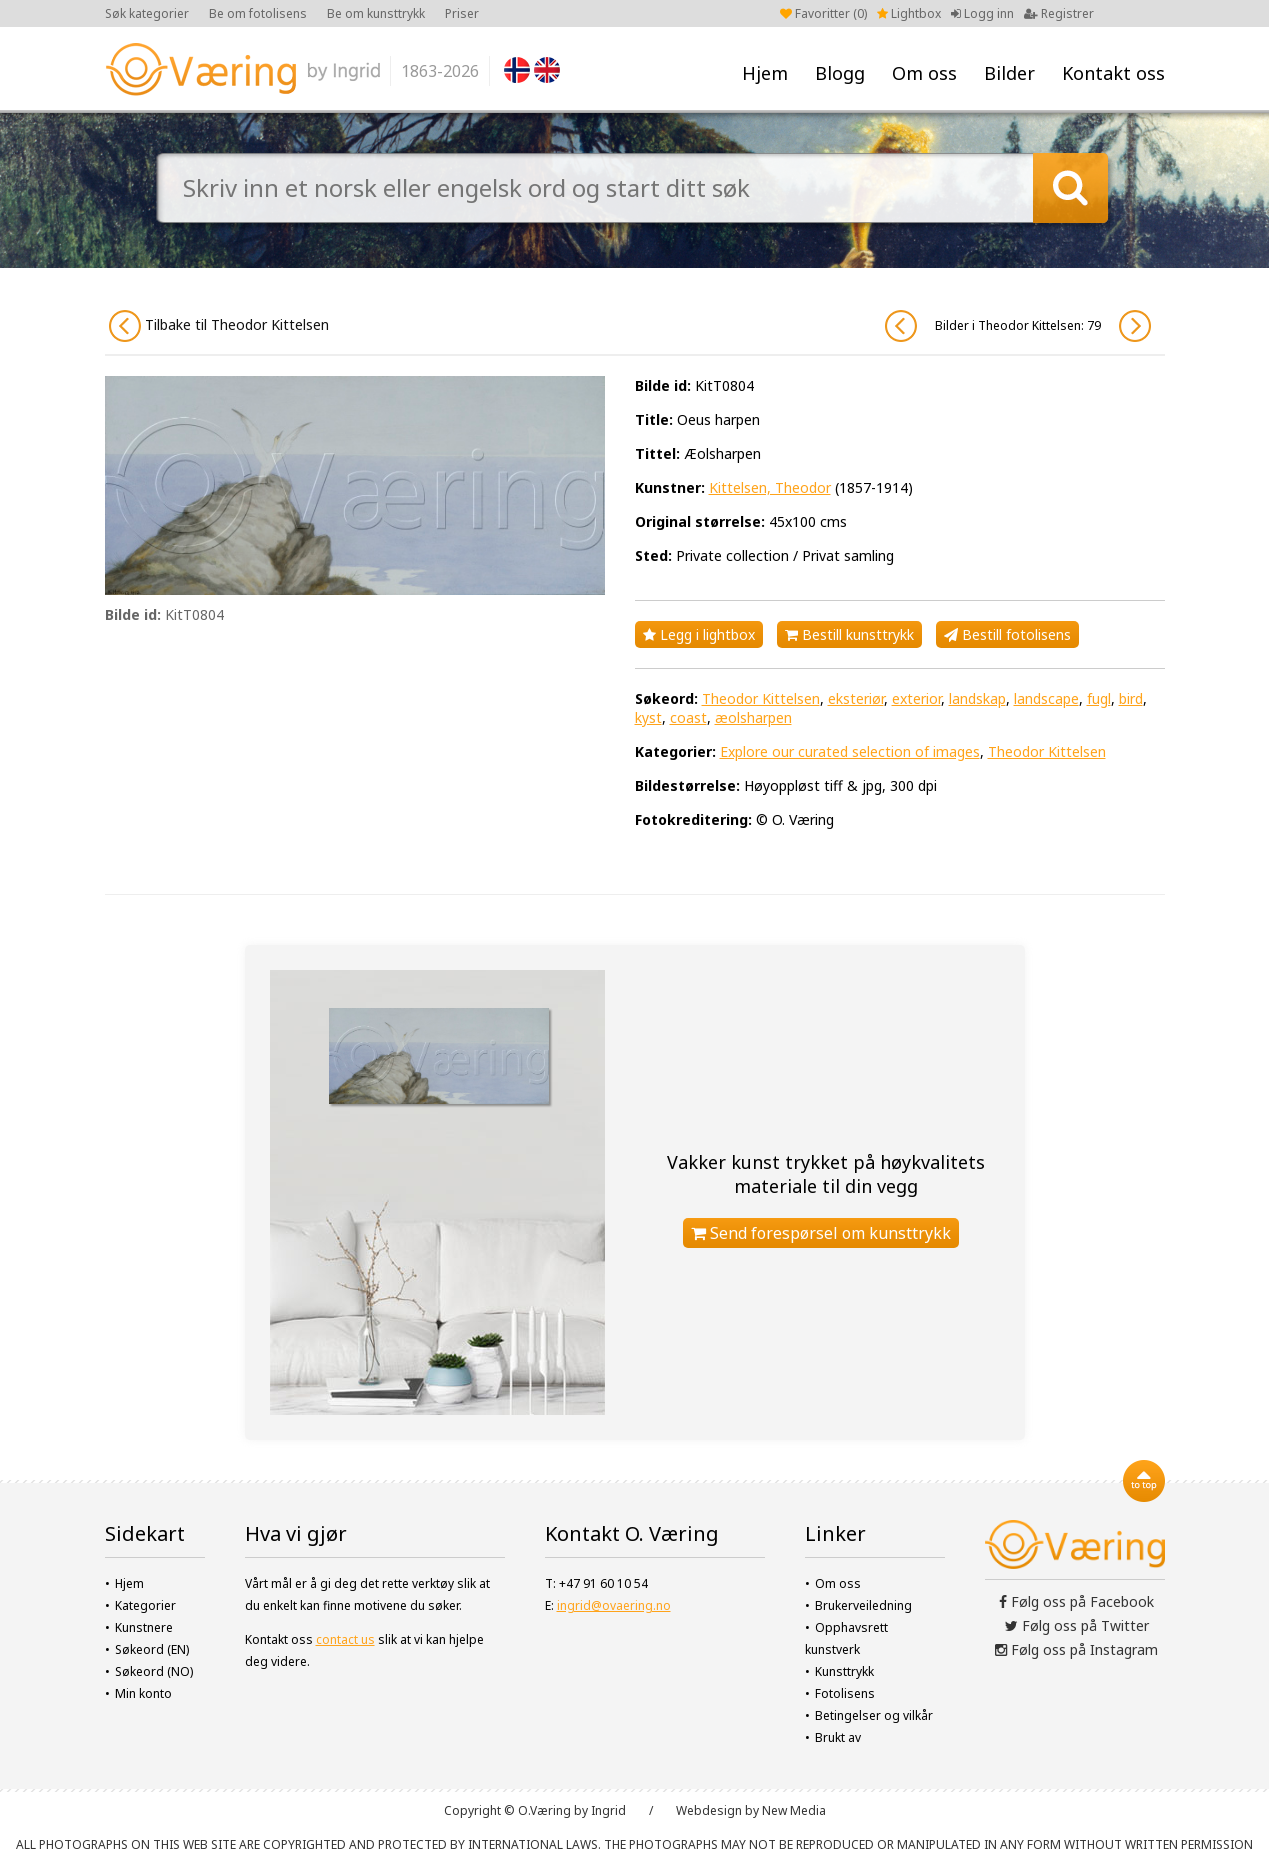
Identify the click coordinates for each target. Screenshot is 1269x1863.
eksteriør (856, 698)
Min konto (143, 1693)
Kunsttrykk (844, 1671)
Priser (462, 13)
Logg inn (982, 13)
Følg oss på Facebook (1076, 1601)
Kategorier (145, 1605)
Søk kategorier (147, 13)
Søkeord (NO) (154, 1671)
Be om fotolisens (258, 13)
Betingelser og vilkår (874, 1715)
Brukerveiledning (863, 1605)
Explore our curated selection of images (850, 751)
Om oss (924, 73)
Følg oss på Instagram (1076, 1649)
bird (1131, 698)
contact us (345, 1639)
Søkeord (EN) (152, 1649)
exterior (916, 698)
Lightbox (909, 13)
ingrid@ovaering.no (614, 1605)
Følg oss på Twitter (1077, 1625)
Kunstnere (144, 1627)
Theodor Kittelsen (761, 698)
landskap (977, 698)
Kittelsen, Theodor (770, 487)
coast (688, 717)
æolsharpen (753, 717)
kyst (648, 717)
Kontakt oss (1113, 73)
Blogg (840, 73)
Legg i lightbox (699, 634)
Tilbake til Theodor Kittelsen (219, 326)
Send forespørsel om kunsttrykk (821, 1233)
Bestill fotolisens (1007, 634)
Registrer (1059, 13)
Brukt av (838, 1737)
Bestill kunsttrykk (849, 634)
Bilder (1009, 73)
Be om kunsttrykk (376, 13)
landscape (1046, 698)
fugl (1099, 698)
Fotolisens (845, 1693)
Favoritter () (823, 13)
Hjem (765, 73)
